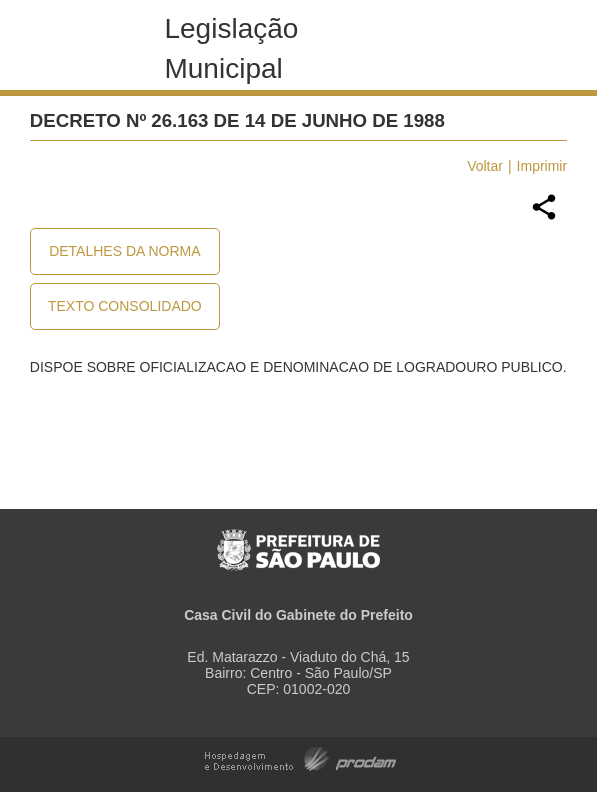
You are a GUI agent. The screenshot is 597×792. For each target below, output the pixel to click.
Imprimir (542, 166)
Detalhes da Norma (124, 251)
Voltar (485, 166)
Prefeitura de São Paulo (298, 539)
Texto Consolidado (125, 306)
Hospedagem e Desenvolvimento (300, 757)
